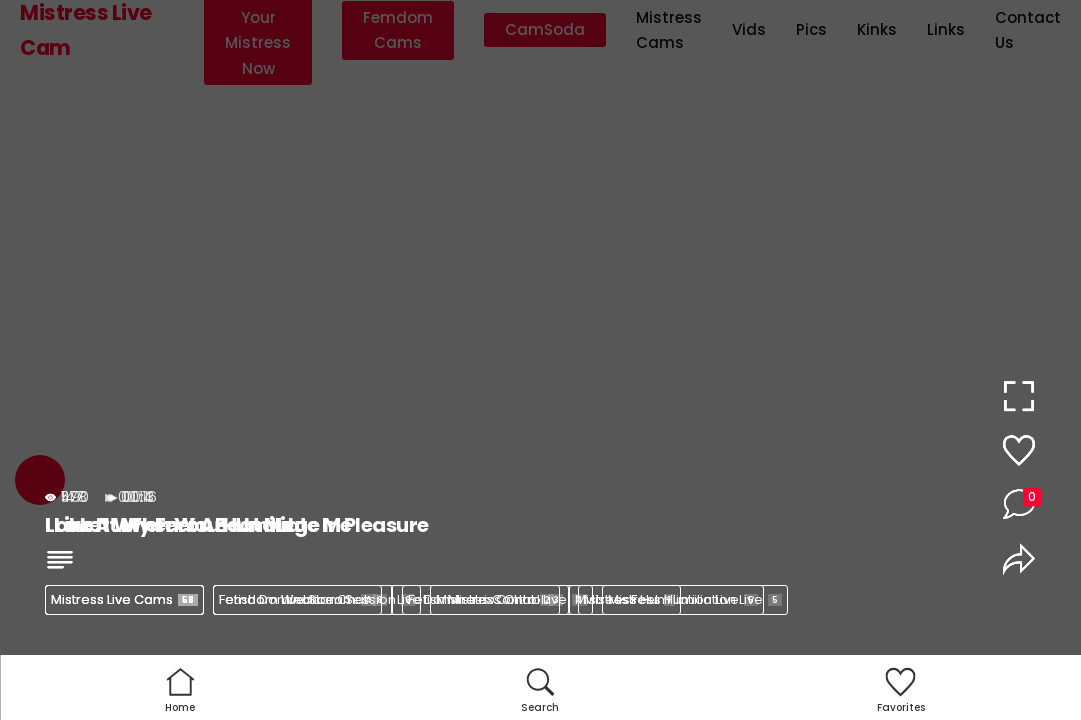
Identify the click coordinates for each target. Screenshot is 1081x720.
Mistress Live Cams (124, 599)
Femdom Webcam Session (317, 599)
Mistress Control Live (511, 599)
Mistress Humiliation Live (695, 599)
